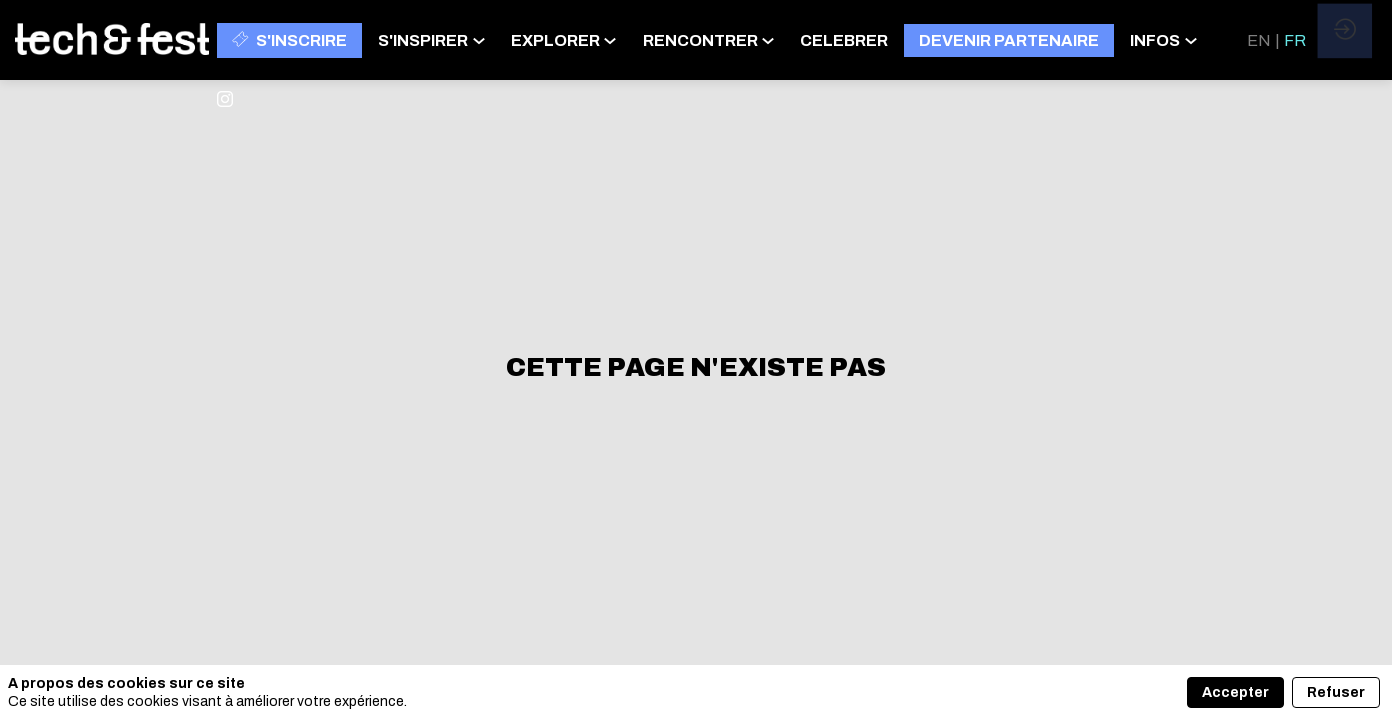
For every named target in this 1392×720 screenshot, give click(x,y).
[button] (289, 40)
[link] (436, 40)
